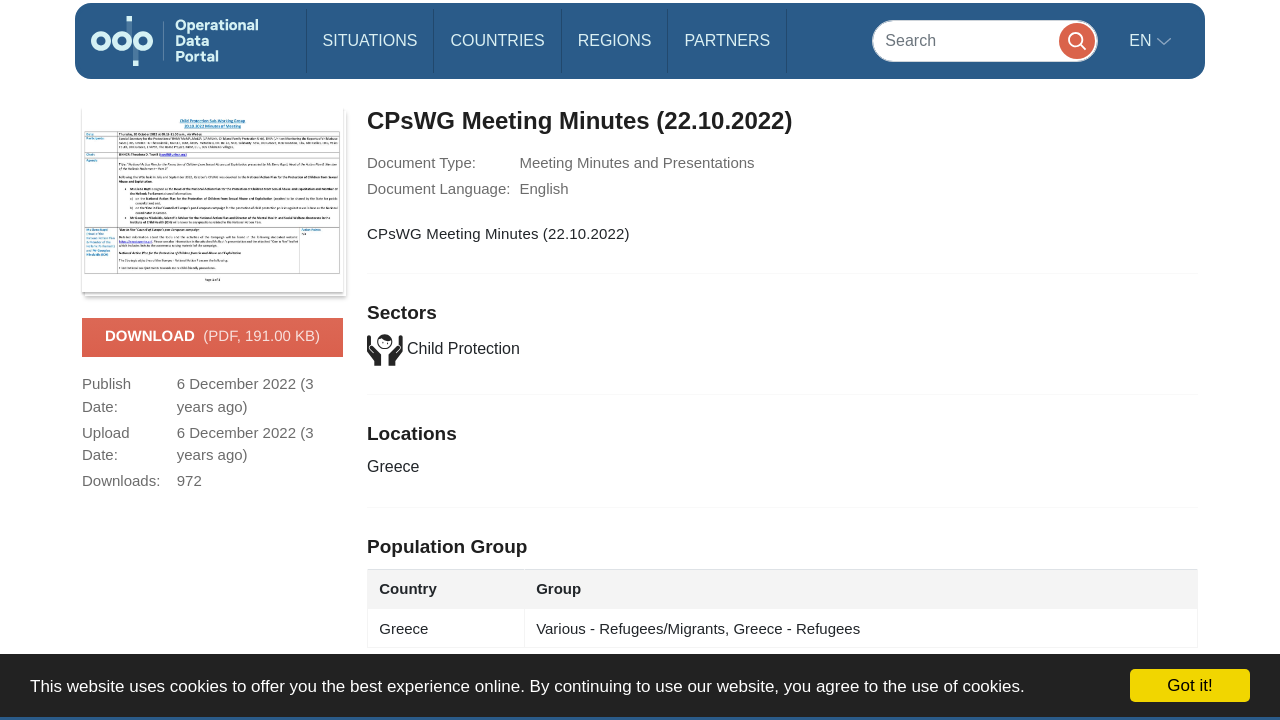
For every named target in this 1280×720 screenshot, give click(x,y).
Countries (497, 40)
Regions (615, 40)
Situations (370, 40)
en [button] (1142, 40)
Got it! (1189, 685)
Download (212, 337)
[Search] (985, 40)
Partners (727, 40)
